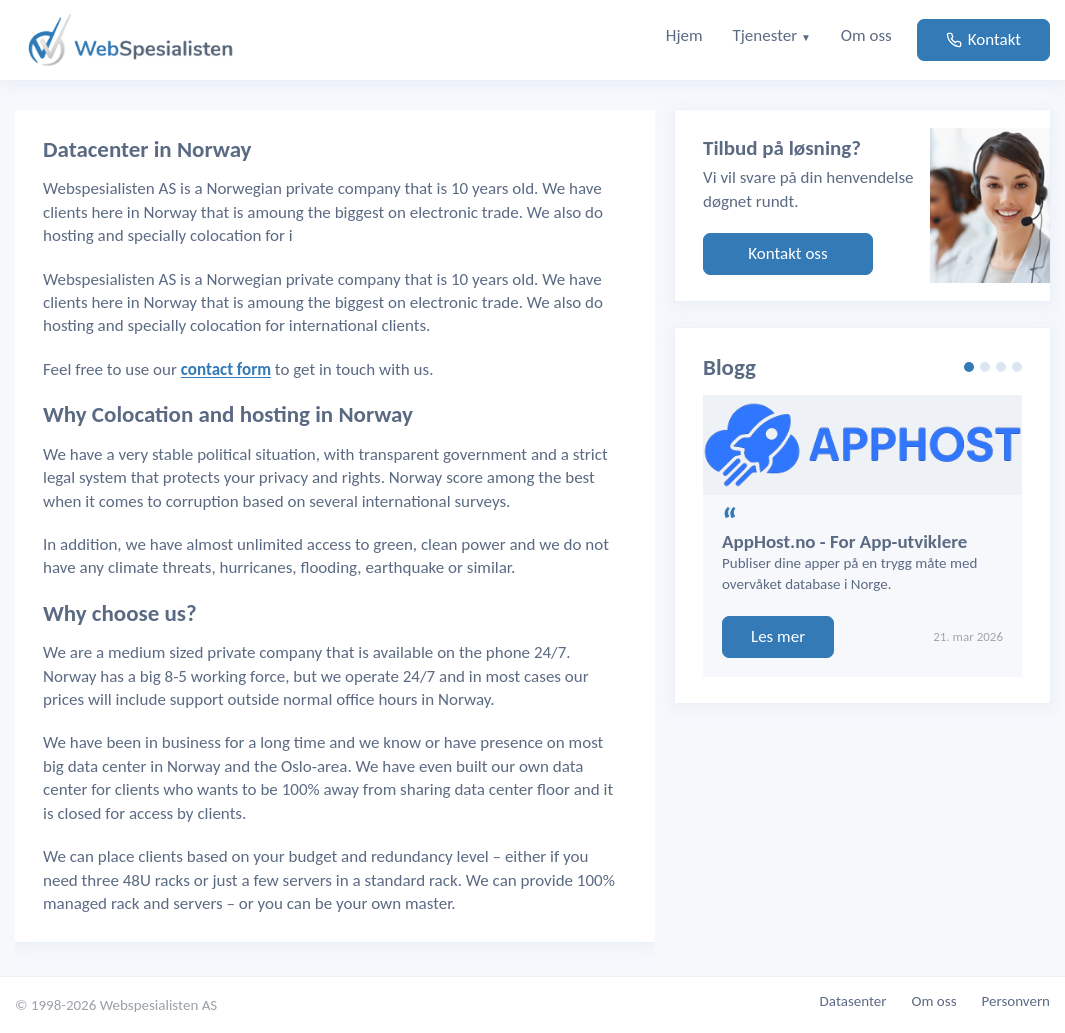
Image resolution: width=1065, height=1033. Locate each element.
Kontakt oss (787, 253)
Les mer (778, 636)
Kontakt (983, 39)
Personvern (1016, 1001)
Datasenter (853, 1001)
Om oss (934, 1001)
